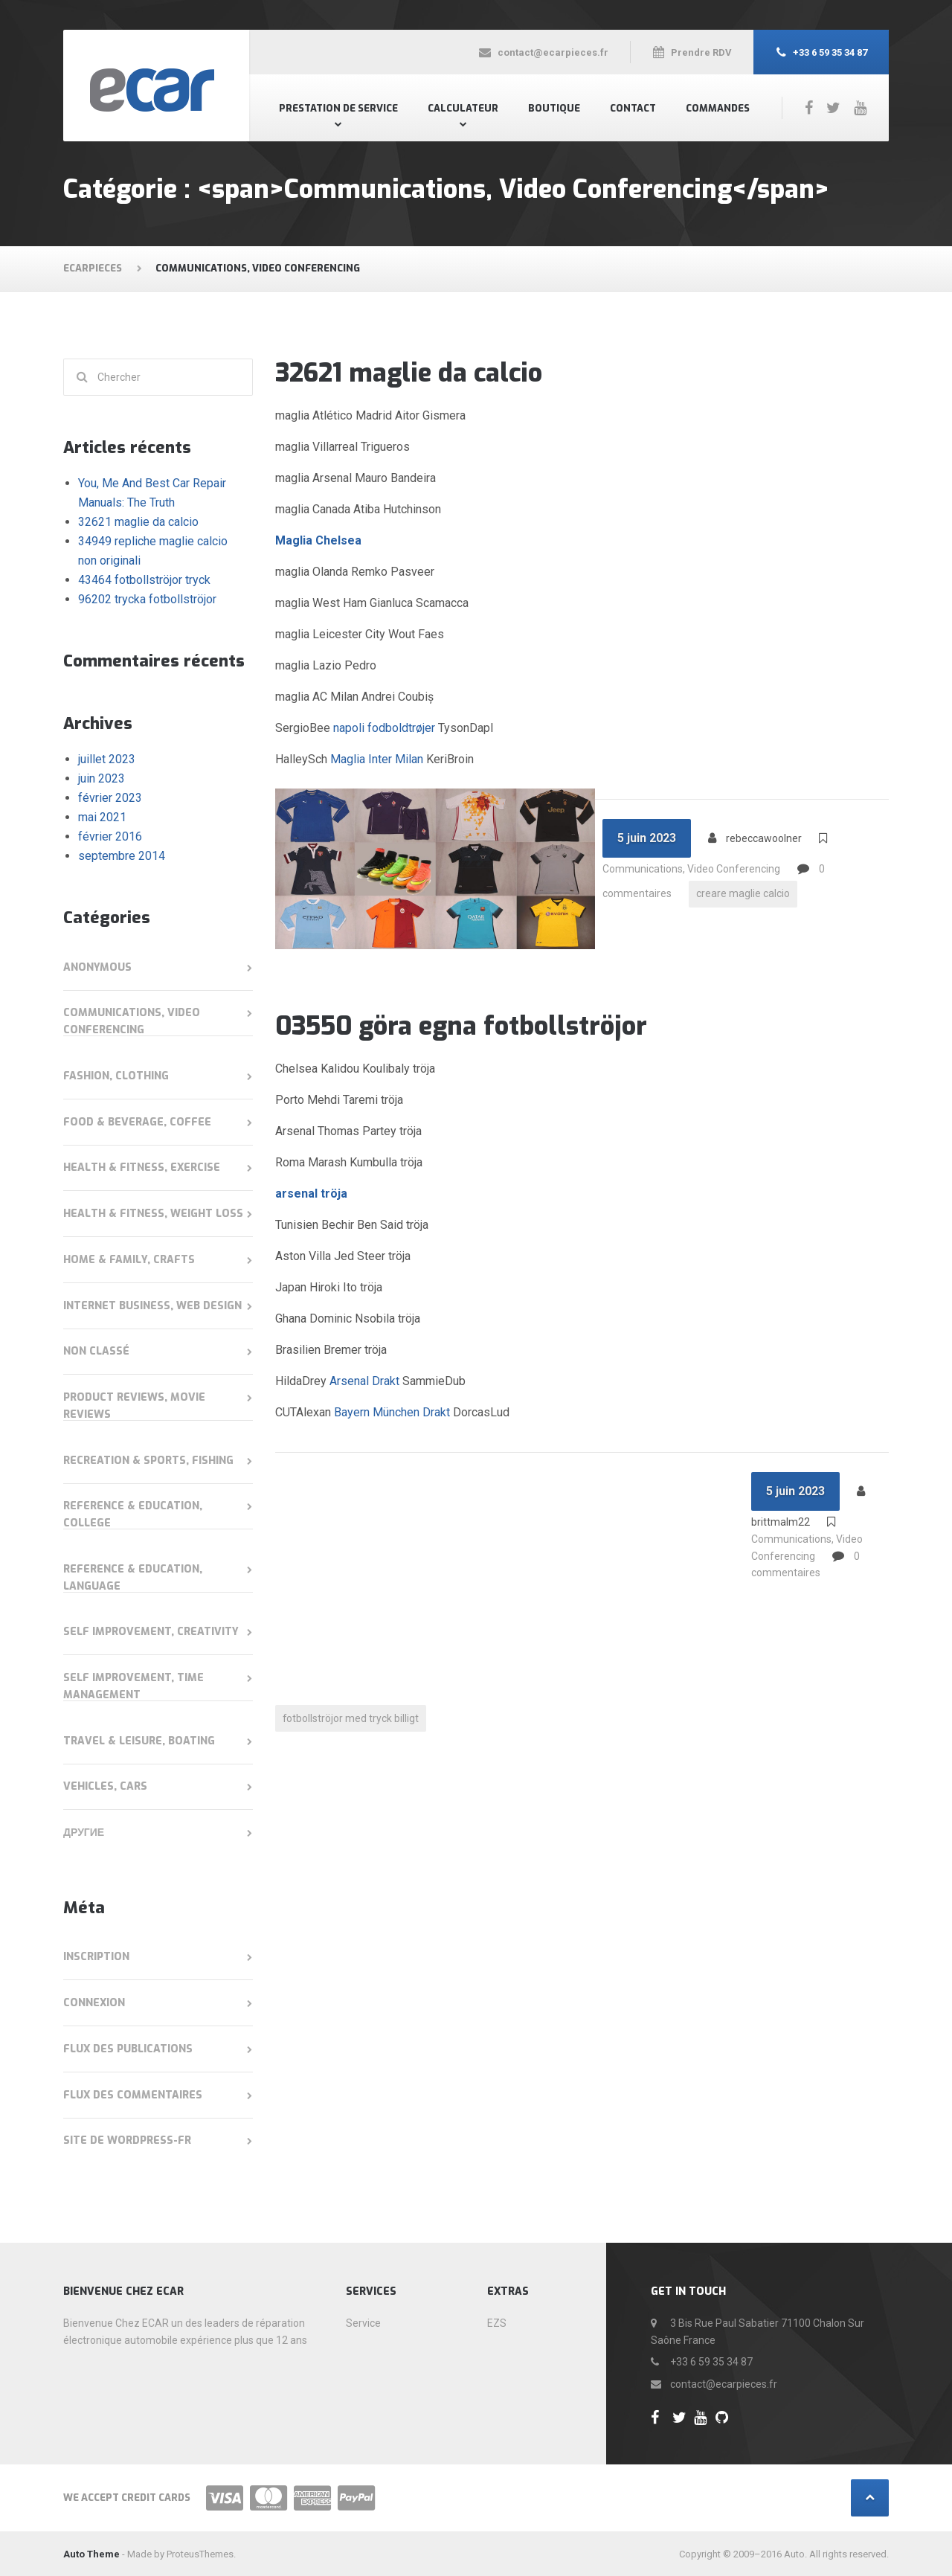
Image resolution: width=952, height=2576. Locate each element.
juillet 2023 (106, 759)
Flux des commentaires (132, 2095)
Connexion (94, 2003)
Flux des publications (128, 2049)
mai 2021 (102, 817)
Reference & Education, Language (132, 1577)
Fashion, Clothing (116, 1076)
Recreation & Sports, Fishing (148, 1461)
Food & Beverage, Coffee (137, 1122)
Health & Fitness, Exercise (141, 1167)
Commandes (718, 108)
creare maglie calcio (743, 894)
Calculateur (463, 108)
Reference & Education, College (132, 1514)
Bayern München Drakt (392, 1412)
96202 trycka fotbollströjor (147, 599)
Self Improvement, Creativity (151, 1632)
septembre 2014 (121, 856)
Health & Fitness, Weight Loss (153, 1214)
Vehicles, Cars (105, 1786)
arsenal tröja (311, 1193)
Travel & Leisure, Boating (139, 1741)
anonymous (97, 967)
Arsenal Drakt (364, 1381)
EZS (496, 2323)
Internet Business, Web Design (152, 1306)
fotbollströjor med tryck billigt (351, 1718)
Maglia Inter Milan (376, 759)
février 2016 (110, 836)
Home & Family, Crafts (129, 1260)
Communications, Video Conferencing (691, 869)
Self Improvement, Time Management (133, 1686)
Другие (83, 1832)
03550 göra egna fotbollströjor (461, 1026)
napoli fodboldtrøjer (384, 728)
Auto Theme (91, 2554)
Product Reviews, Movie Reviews (134, 1406)
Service (363, 2323)
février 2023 (110, 798)
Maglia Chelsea (318, 540)
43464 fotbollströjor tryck (144, 580)
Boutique (554, 108)
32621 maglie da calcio (408, 373)
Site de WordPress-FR (127, 2140)
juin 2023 (101, 778)
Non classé (96, 1351)
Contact (633, 108)
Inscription (96, 1957)
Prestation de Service (338, 108)
